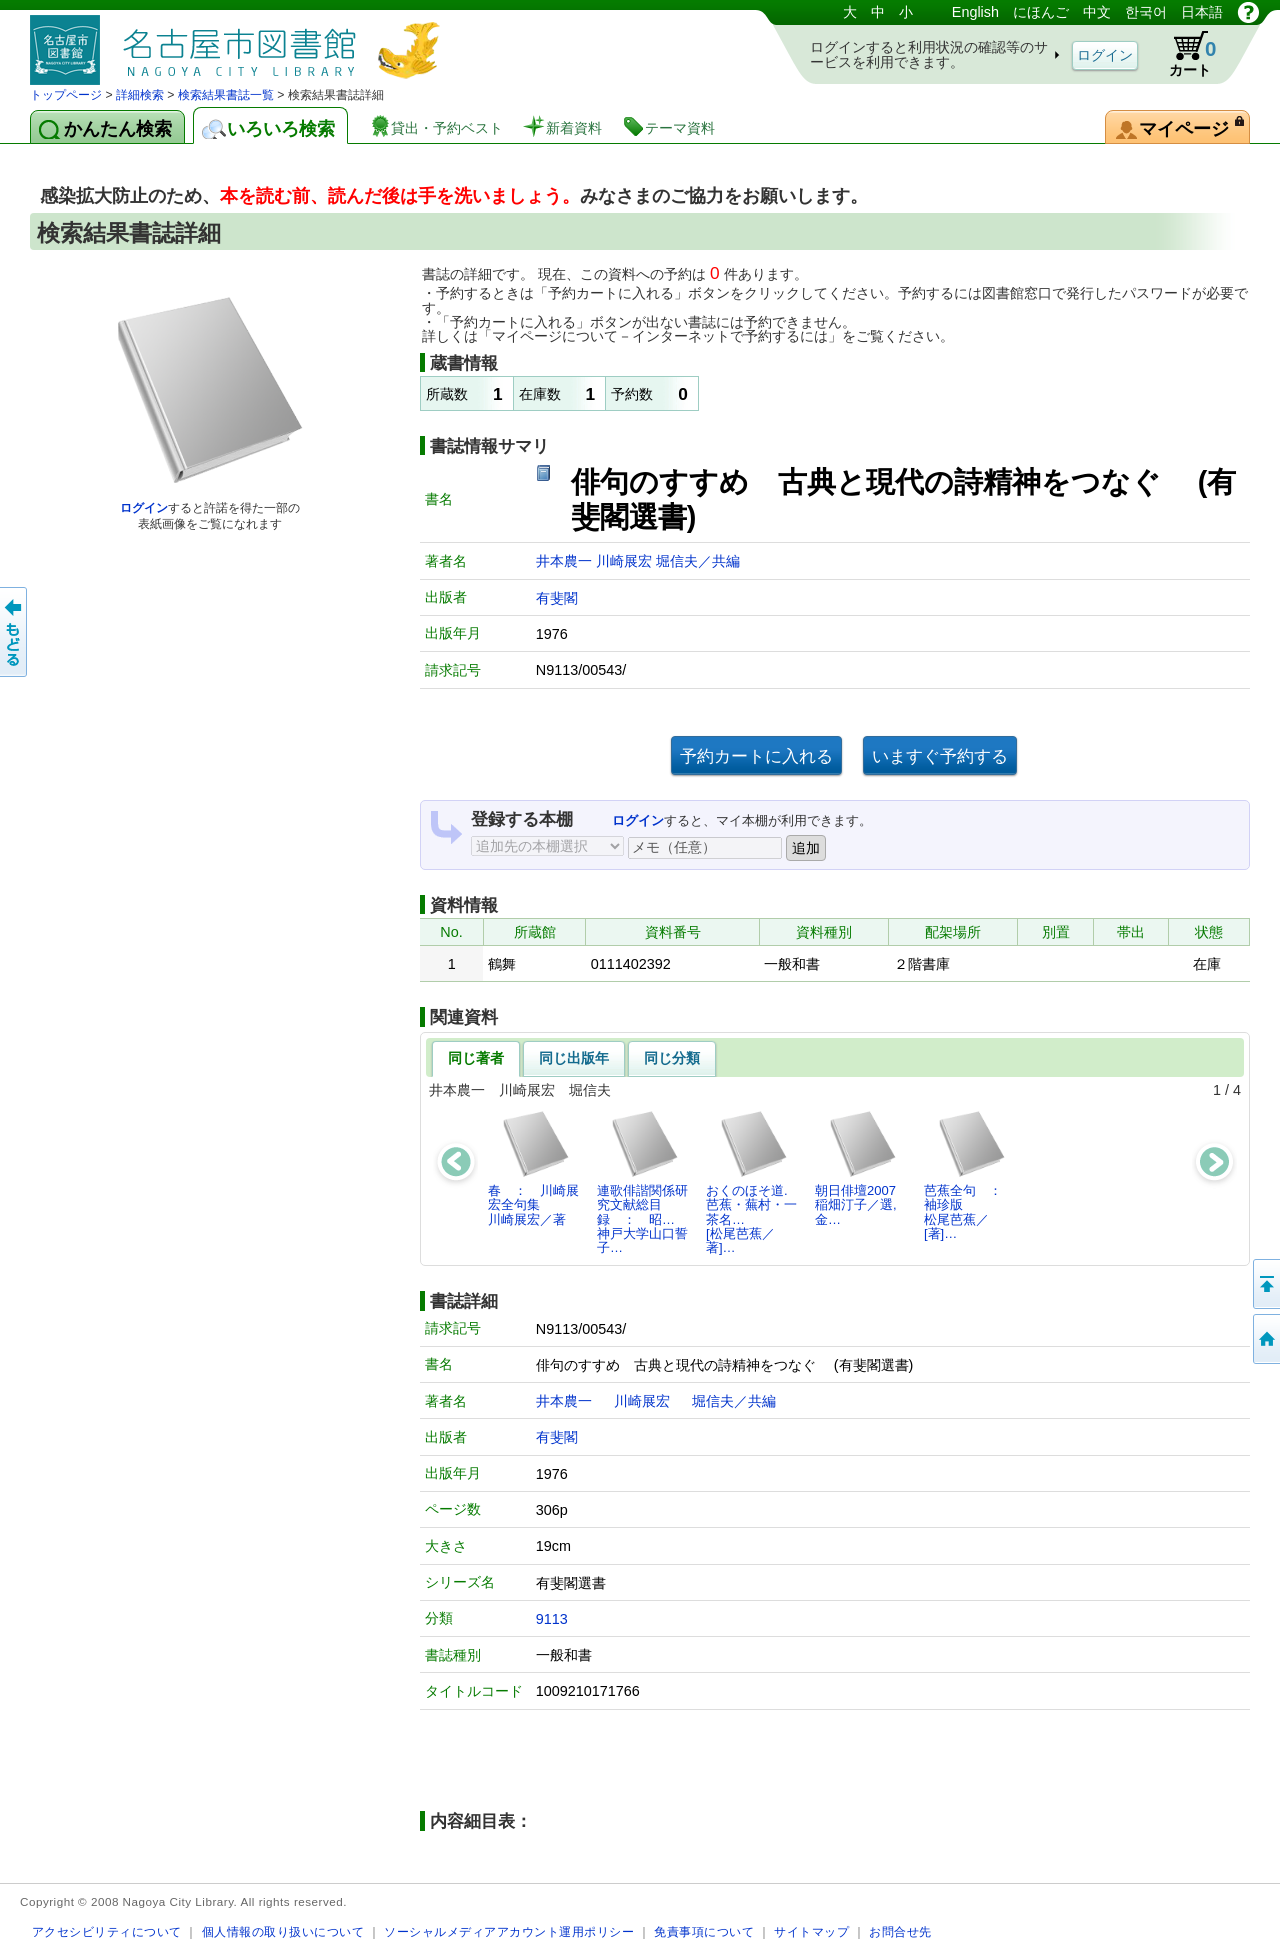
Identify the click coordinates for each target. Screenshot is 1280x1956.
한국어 (1146, 12)
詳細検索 (140, 95)
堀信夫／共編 (698, 561)
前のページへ (15, 632)
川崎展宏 (626, 561)
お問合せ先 (900, 1931)
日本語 (1202, 12)
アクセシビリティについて (107, 1931)
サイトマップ (811, 1931)
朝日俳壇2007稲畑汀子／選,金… (856, 1168)
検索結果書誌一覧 (226, 95)
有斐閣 (557, 598)
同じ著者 (476, 1058)
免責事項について (704, 1931)
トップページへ (1265, 1339)
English (975, 12)
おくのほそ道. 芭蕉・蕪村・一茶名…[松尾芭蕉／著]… (753, 1182)
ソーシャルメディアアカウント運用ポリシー (509, 1931)
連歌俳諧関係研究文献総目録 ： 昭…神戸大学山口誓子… (642, 1182)
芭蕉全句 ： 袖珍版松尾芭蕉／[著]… (969, 1175)
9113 (552, 1619)
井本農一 (566, 561)
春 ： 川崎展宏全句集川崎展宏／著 (533, 1168)
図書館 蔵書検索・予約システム (240, 42)
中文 (1097, 12)
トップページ (66, 95)
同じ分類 (672, 1058)
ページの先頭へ (1265, 1284)
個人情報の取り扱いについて (283, 1931)
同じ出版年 (574, 1058)
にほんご (1041, 12)
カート (1183, 54)
